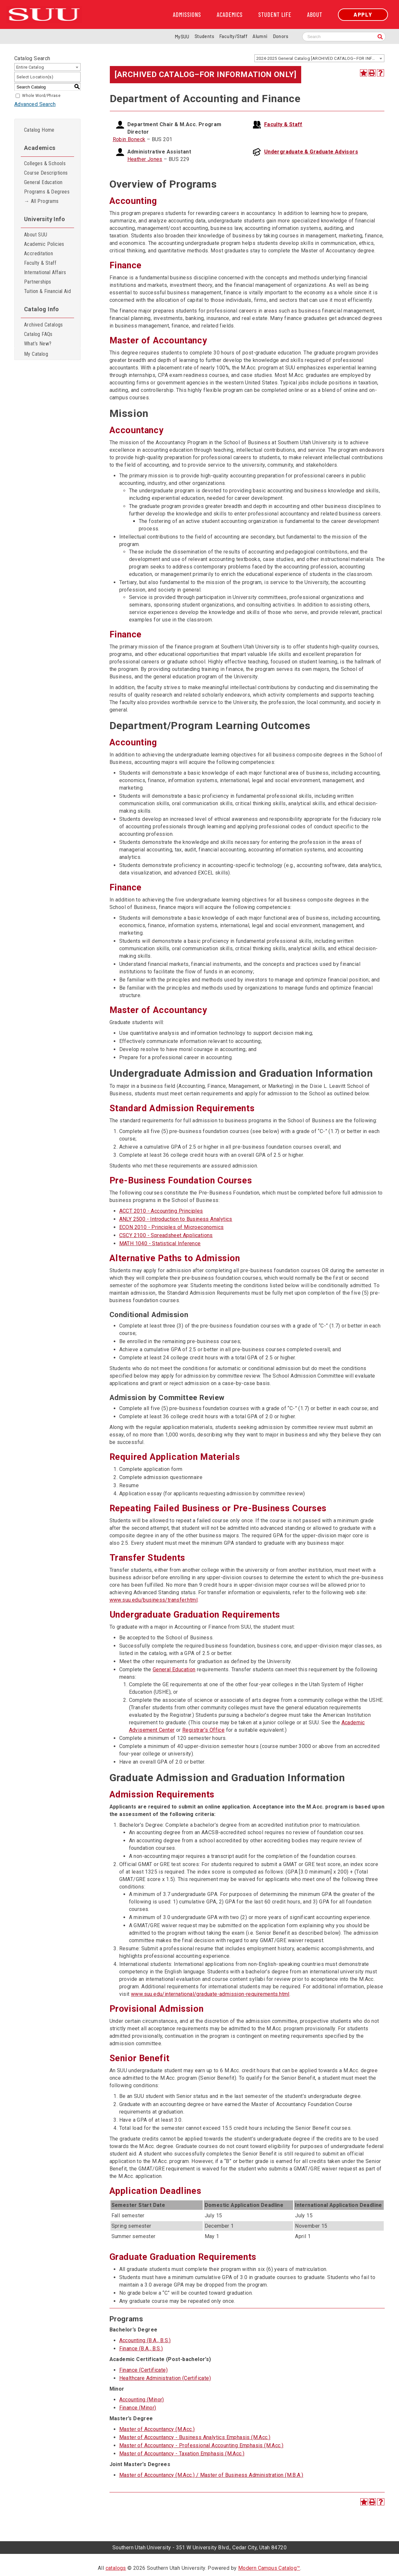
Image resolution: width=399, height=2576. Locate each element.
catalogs (116, 2568)
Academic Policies (44, 244)
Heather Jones (144, 159)
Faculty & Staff (40, 263)
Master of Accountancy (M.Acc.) (157, 2429)
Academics (230, 14)
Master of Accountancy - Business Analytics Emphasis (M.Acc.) (195, 2437)
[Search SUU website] (344, 36)
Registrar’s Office (203, 1730)
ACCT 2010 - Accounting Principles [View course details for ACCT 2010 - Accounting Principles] (161, 1211)
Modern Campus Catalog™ (269, 2568)
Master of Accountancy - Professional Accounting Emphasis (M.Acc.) (201, 2445)
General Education (43, 182)
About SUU (35, 235)
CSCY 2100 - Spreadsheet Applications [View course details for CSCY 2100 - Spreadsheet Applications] (166, 1235)
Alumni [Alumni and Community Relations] (259, 36)
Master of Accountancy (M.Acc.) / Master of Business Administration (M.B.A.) (211, 2475)
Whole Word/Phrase (41, 95)
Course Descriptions (46, 173)
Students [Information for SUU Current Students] (204, 36)
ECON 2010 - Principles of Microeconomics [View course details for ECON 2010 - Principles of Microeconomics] (171, 1227)
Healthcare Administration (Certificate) (165, 2378)
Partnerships (37, 282)
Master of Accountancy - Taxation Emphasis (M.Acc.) (182, 2453)
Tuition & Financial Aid (47, 291)
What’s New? (37, 343)
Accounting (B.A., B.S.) (145, 2340)
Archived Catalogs (43, 325)
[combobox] (319, 58)
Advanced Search (35, 104)
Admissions (187, 14)
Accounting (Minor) (141, 2399)
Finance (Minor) (137, 2408)
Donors (280, 36)
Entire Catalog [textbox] (30, 67)
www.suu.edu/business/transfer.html (153, 1600)
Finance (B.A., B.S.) (141, 2348)
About (314, 14)
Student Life (274, 14)
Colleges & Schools (45, 163)
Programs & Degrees (47, 192)
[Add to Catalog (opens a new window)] (363, 72)
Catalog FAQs (38, 334)
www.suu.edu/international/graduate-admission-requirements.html (210, 1994)
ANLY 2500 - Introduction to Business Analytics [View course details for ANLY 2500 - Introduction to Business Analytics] (175, 1219)
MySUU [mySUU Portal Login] (182, 36)
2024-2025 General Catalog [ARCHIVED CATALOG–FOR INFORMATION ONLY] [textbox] (320, 58)
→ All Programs (41, 201)
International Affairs (45, 272)
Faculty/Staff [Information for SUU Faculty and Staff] (233, 36)
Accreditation (38, 253)
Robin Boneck (129, 139)
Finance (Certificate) (143, 2370)
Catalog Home (39, 130)
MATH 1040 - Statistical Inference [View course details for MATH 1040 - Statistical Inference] (160, 1243)
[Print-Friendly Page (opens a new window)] (372, 72)
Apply (363, 14)
